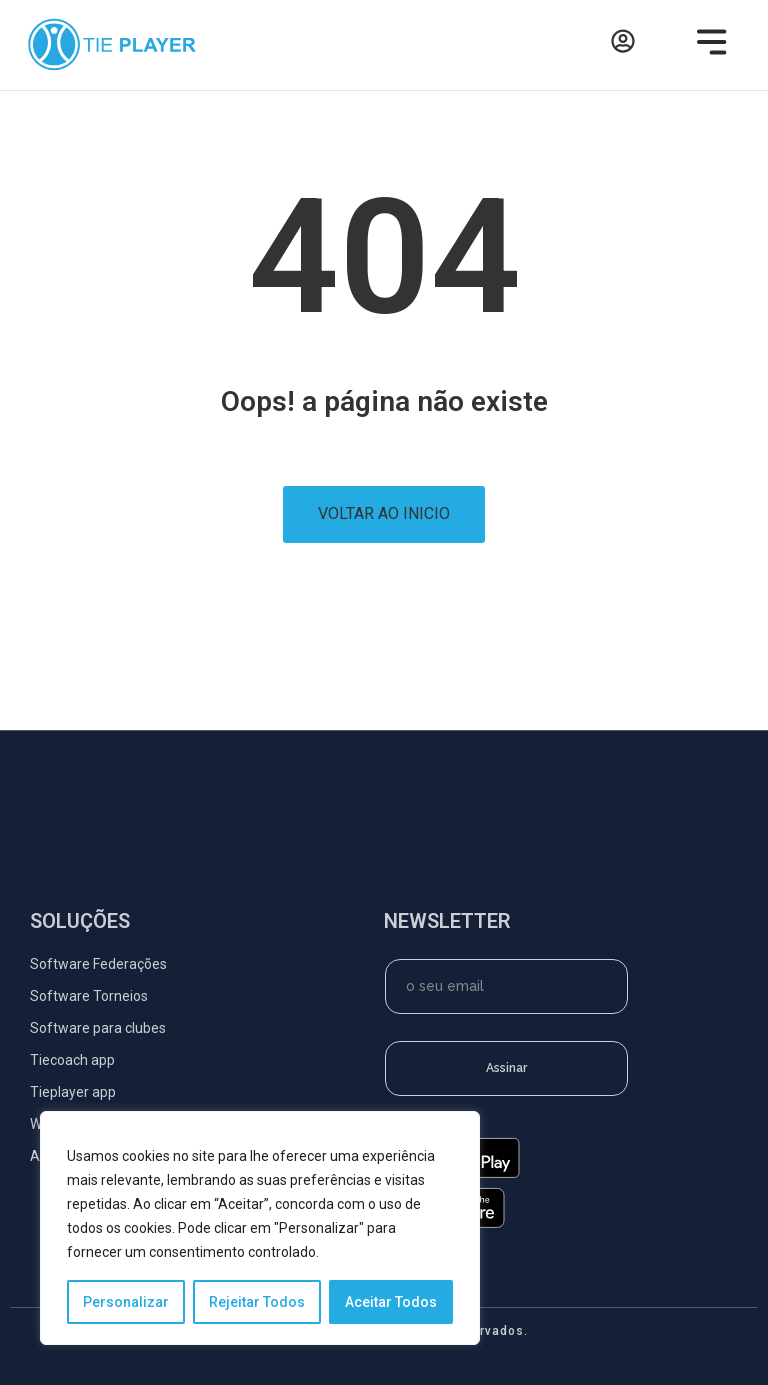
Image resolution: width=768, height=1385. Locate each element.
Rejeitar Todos (257, 1302)
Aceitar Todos (391, 1302)
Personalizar (126, 1302)
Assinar (506, 1068)
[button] (706, 45)
